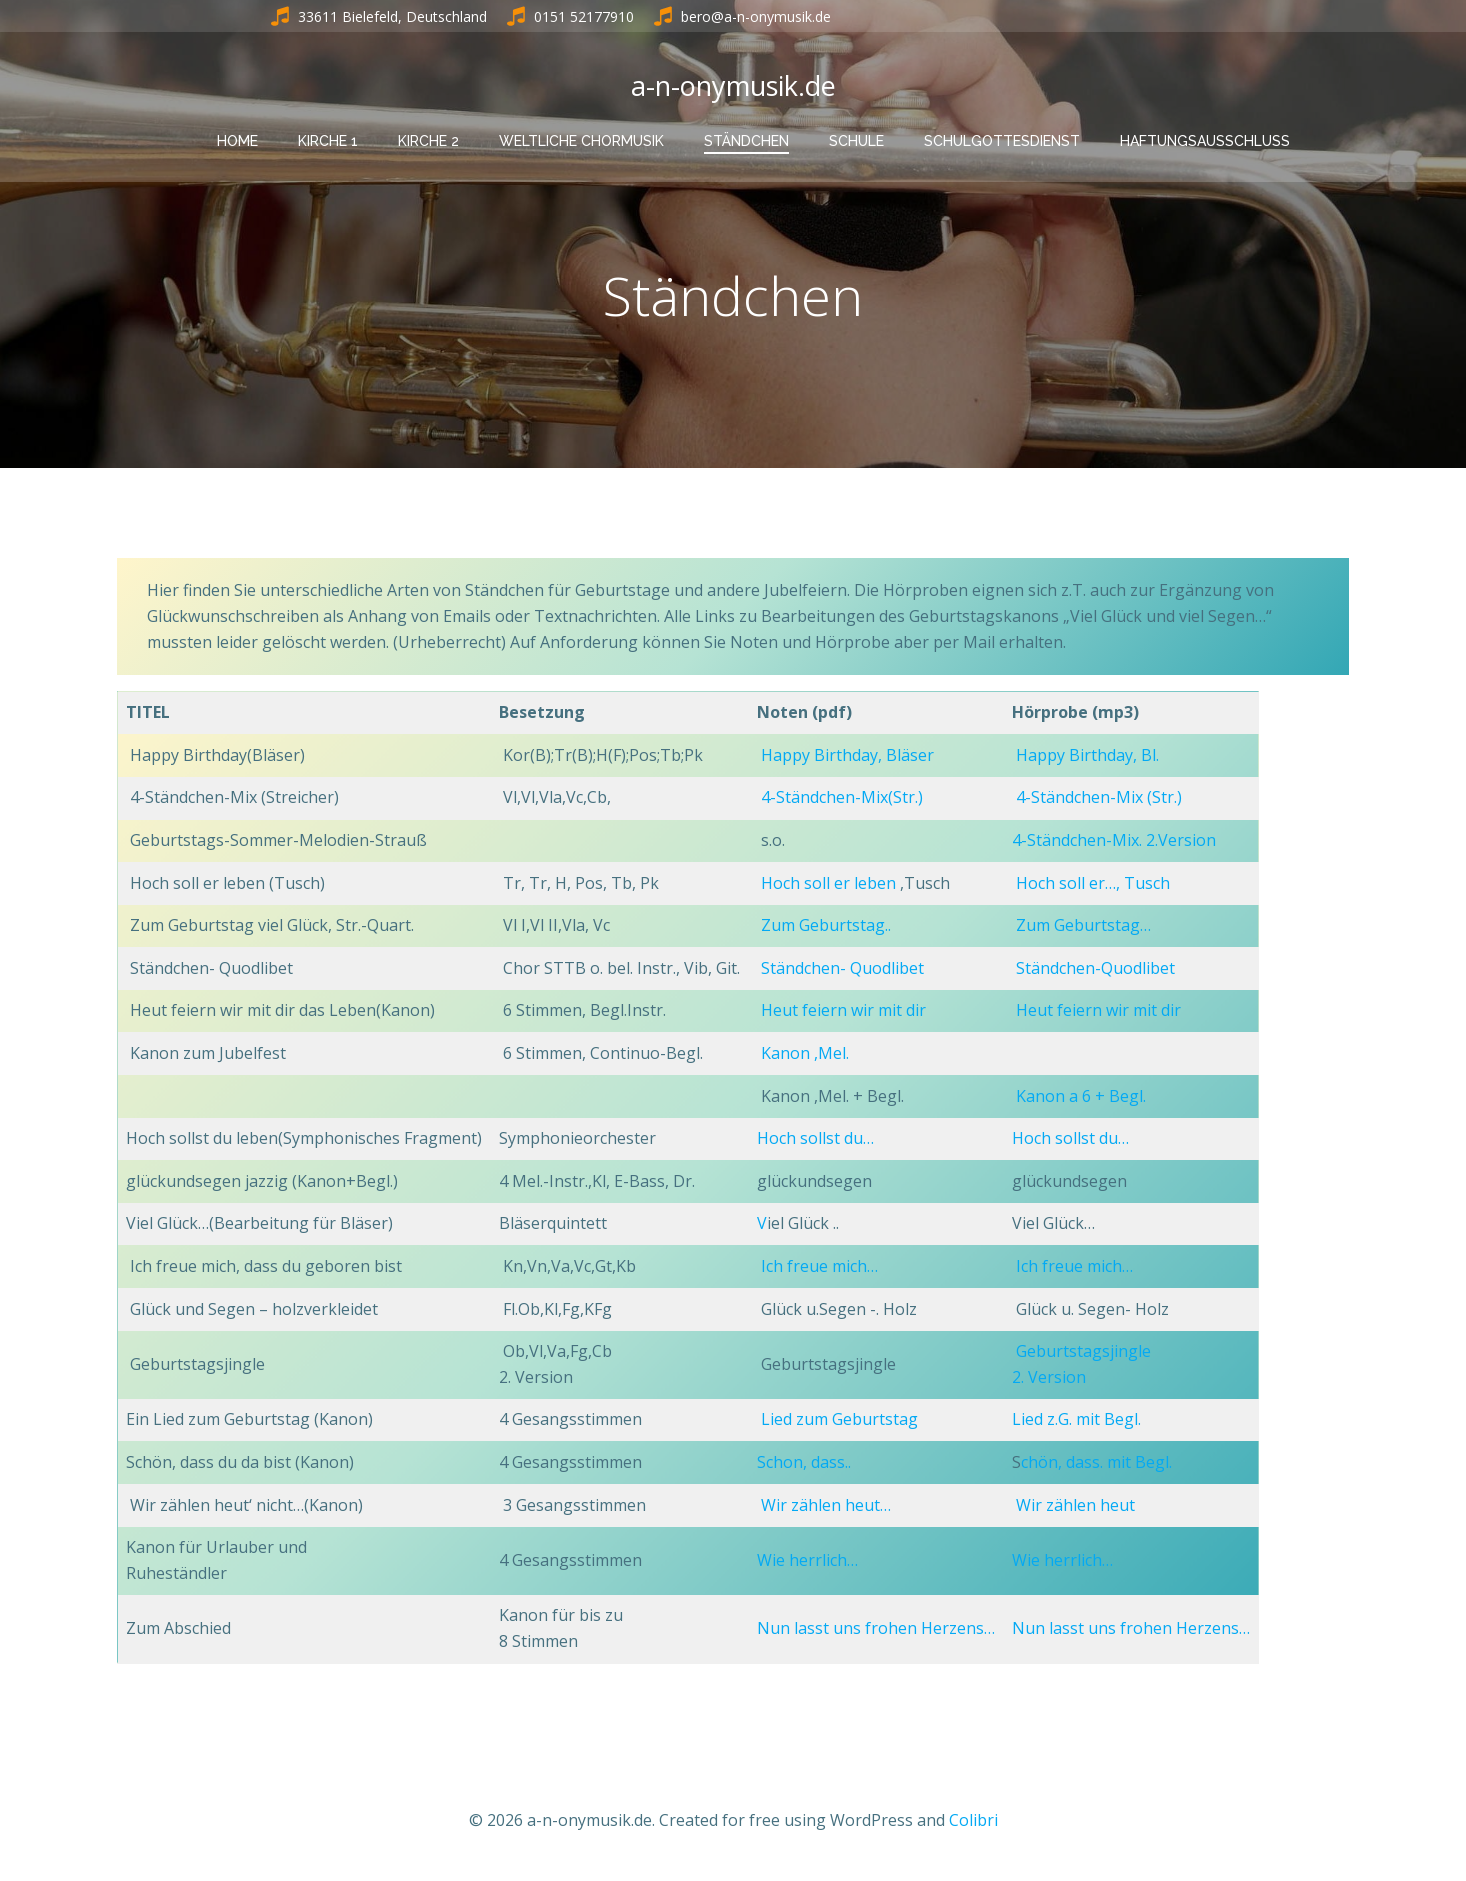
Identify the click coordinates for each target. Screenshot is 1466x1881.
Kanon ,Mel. (807, 1055)
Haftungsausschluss (1205, 141)
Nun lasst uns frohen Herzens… (876, 1630)
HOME (237, 141)
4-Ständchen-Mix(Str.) (840, 799)
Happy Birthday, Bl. (1087, 756)
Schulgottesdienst (1002, 141)
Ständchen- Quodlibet (842, 969)
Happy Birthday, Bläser (847, 756)
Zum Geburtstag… (1083, 927)
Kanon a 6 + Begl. (1081, 1097)
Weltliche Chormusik (581, 141)
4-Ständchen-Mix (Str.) (1099, 799)
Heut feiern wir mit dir (843, 1012)
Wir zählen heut (1075, 1506)
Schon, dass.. (804, 1464)
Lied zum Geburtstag (839, 1421)
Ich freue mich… (819, 1268)
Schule (856, 141)
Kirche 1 (328, 141)
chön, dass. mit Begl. (1096, 1464)
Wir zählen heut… (826, 1506)
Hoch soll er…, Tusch (1093, 884)
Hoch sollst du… (815, 1140)
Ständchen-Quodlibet (1095, 969)
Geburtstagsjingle (1083, 1353)
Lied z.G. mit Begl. (1076, 1421)
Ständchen (746, 141)
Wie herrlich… (807, 1561)
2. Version (1049, 1378)
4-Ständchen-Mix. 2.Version (1114, 842)
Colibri (973, 1822)
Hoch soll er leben (830, 884)
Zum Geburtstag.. (826, 927)
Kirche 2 (428, 141)
